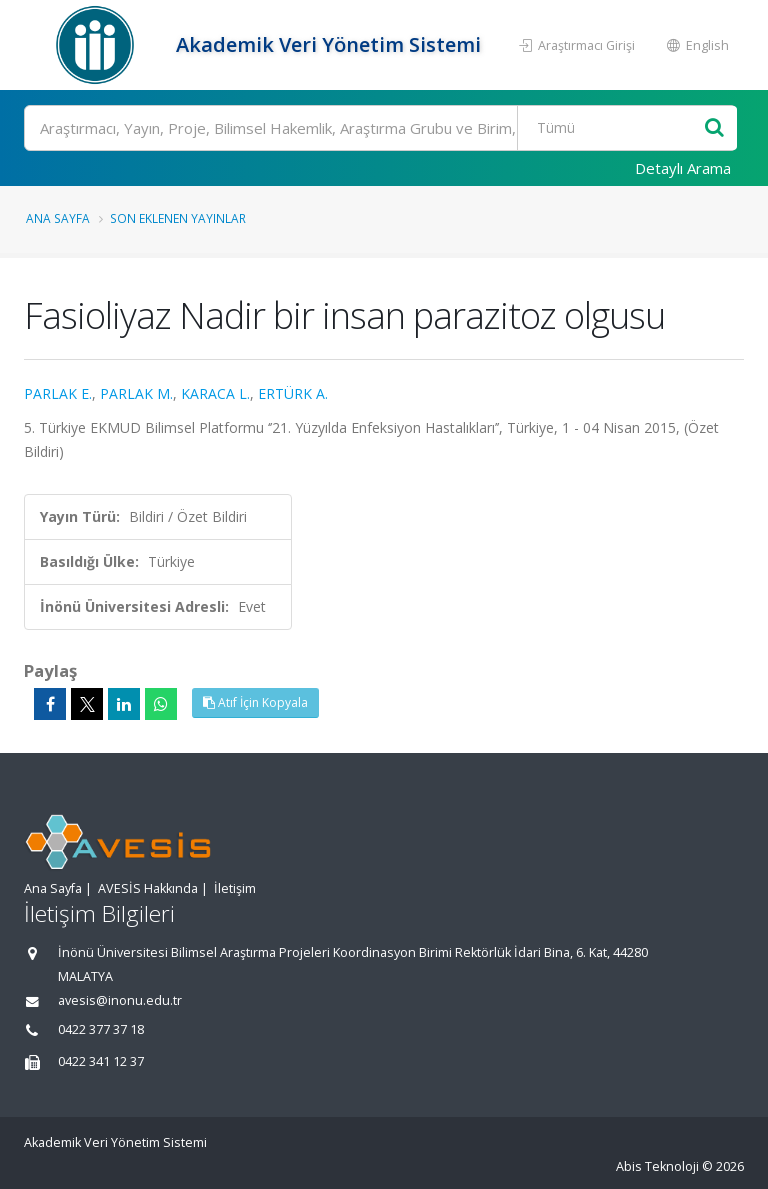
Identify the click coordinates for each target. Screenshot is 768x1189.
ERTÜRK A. (293, 393)
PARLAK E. (58, 393)
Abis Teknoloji (657, 1166)
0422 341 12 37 (101, 1061)
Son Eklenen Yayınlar (178, 218)
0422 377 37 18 (101, 1029)
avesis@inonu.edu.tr (120, 1000)
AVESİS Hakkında (148, 888)
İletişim (235, 888)
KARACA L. (215, 393)
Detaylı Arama (683, 168)
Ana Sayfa (58, 218)
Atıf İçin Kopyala (255, 702)
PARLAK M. (136, 393)
